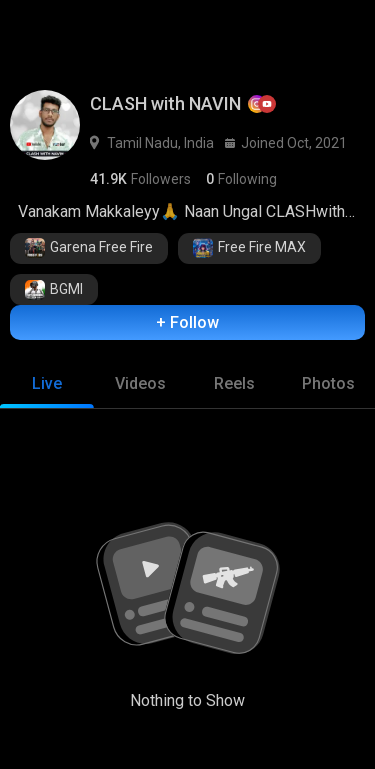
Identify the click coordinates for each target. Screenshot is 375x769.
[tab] (47, 384)
